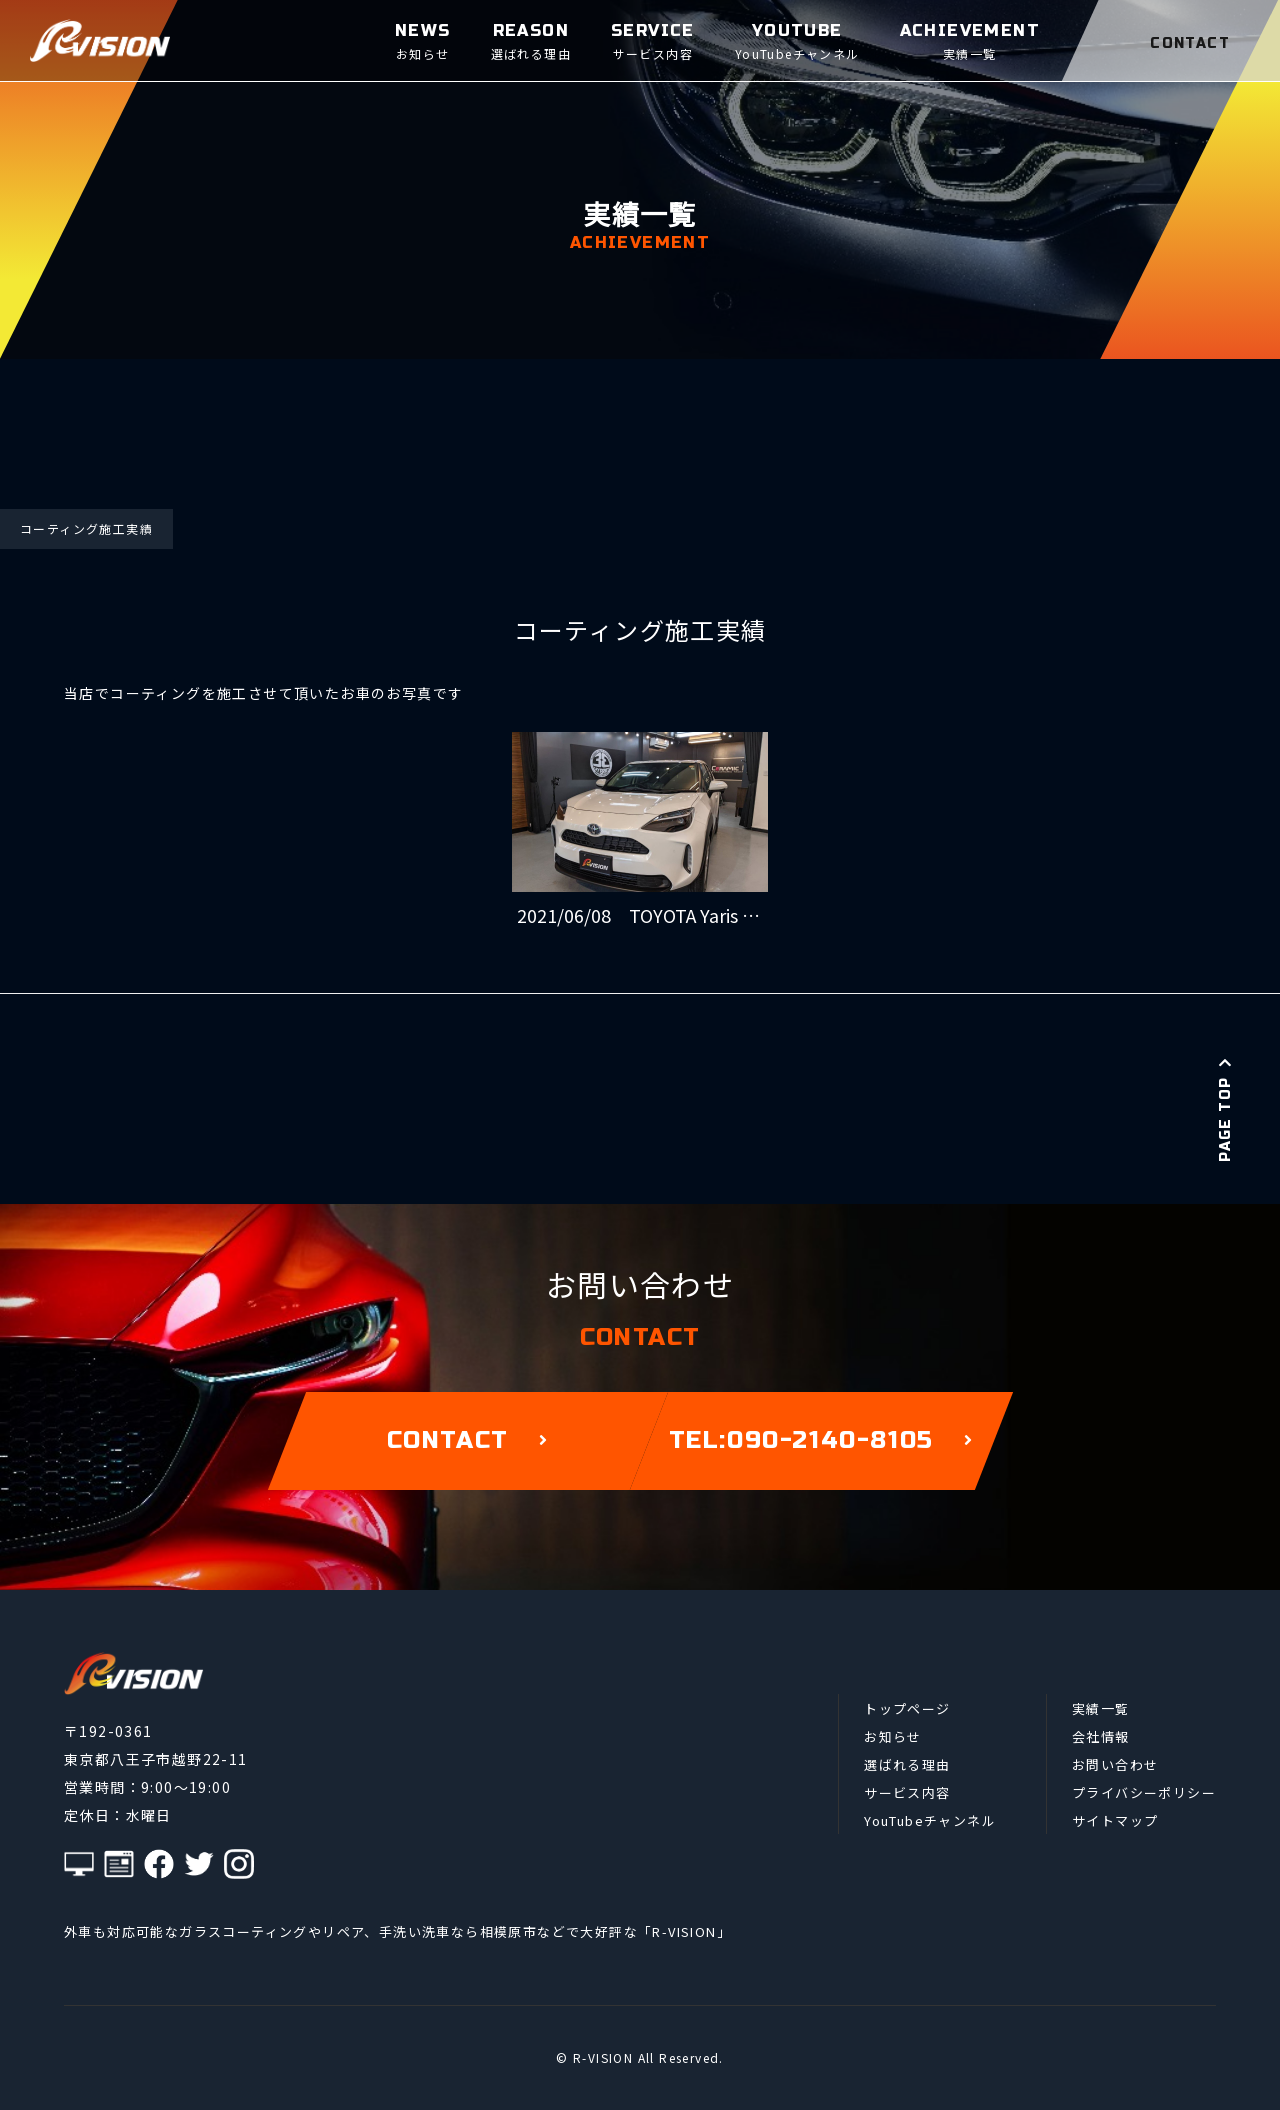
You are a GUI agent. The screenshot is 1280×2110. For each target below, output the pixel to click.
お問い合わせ (1115, 1764)
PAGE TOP (1225, 1109)
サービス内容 (907, 1792)
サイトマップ (1115, 1820)
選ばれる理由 (907, 1764)
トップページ (907, 1708)
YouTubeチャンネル (930, 1820)
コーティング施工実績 (86, 528)
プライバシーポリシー (1144, 1792)
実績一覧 (1101, 1708)
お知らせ (893, 1736)
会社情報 (1101, 1736)
